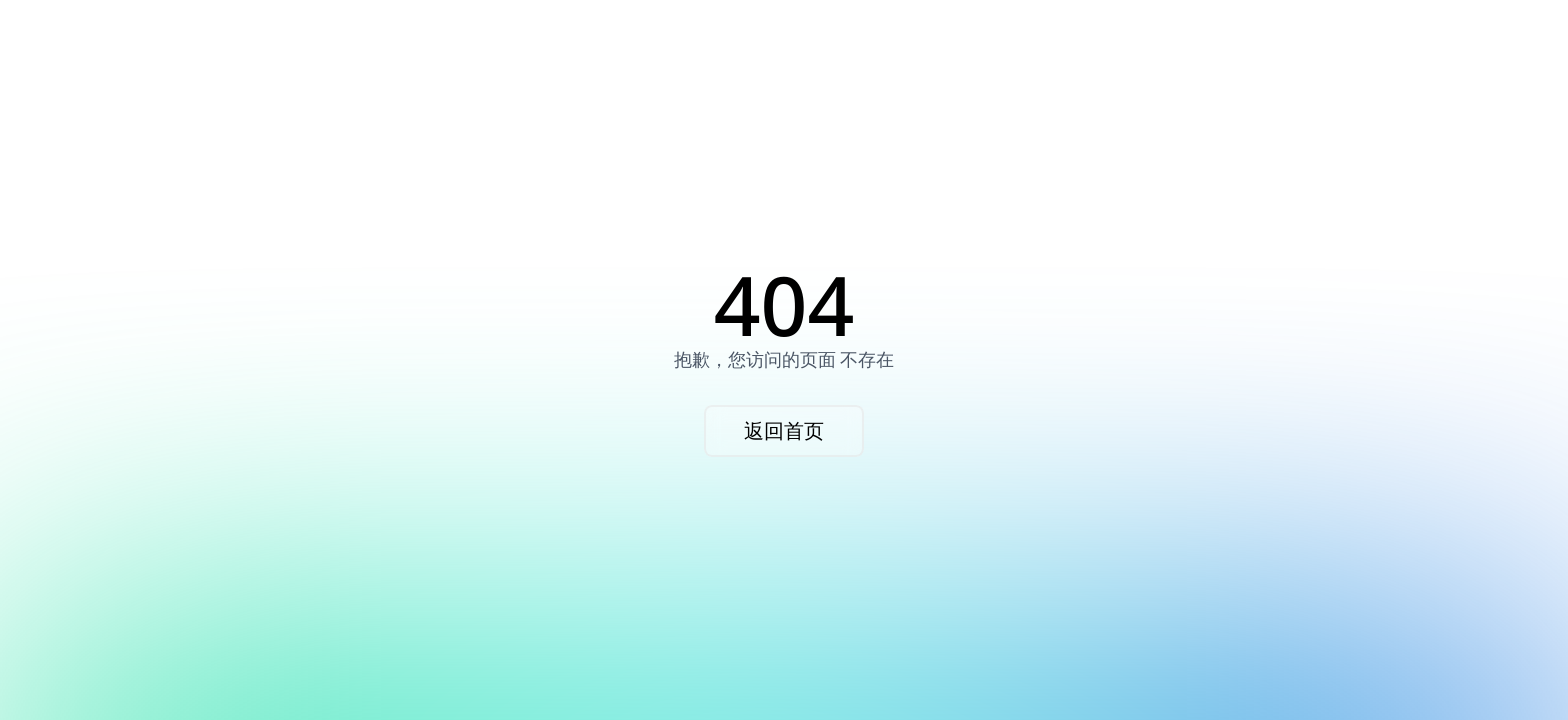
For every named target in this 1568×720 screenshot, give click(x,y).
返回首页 (784, 430)
